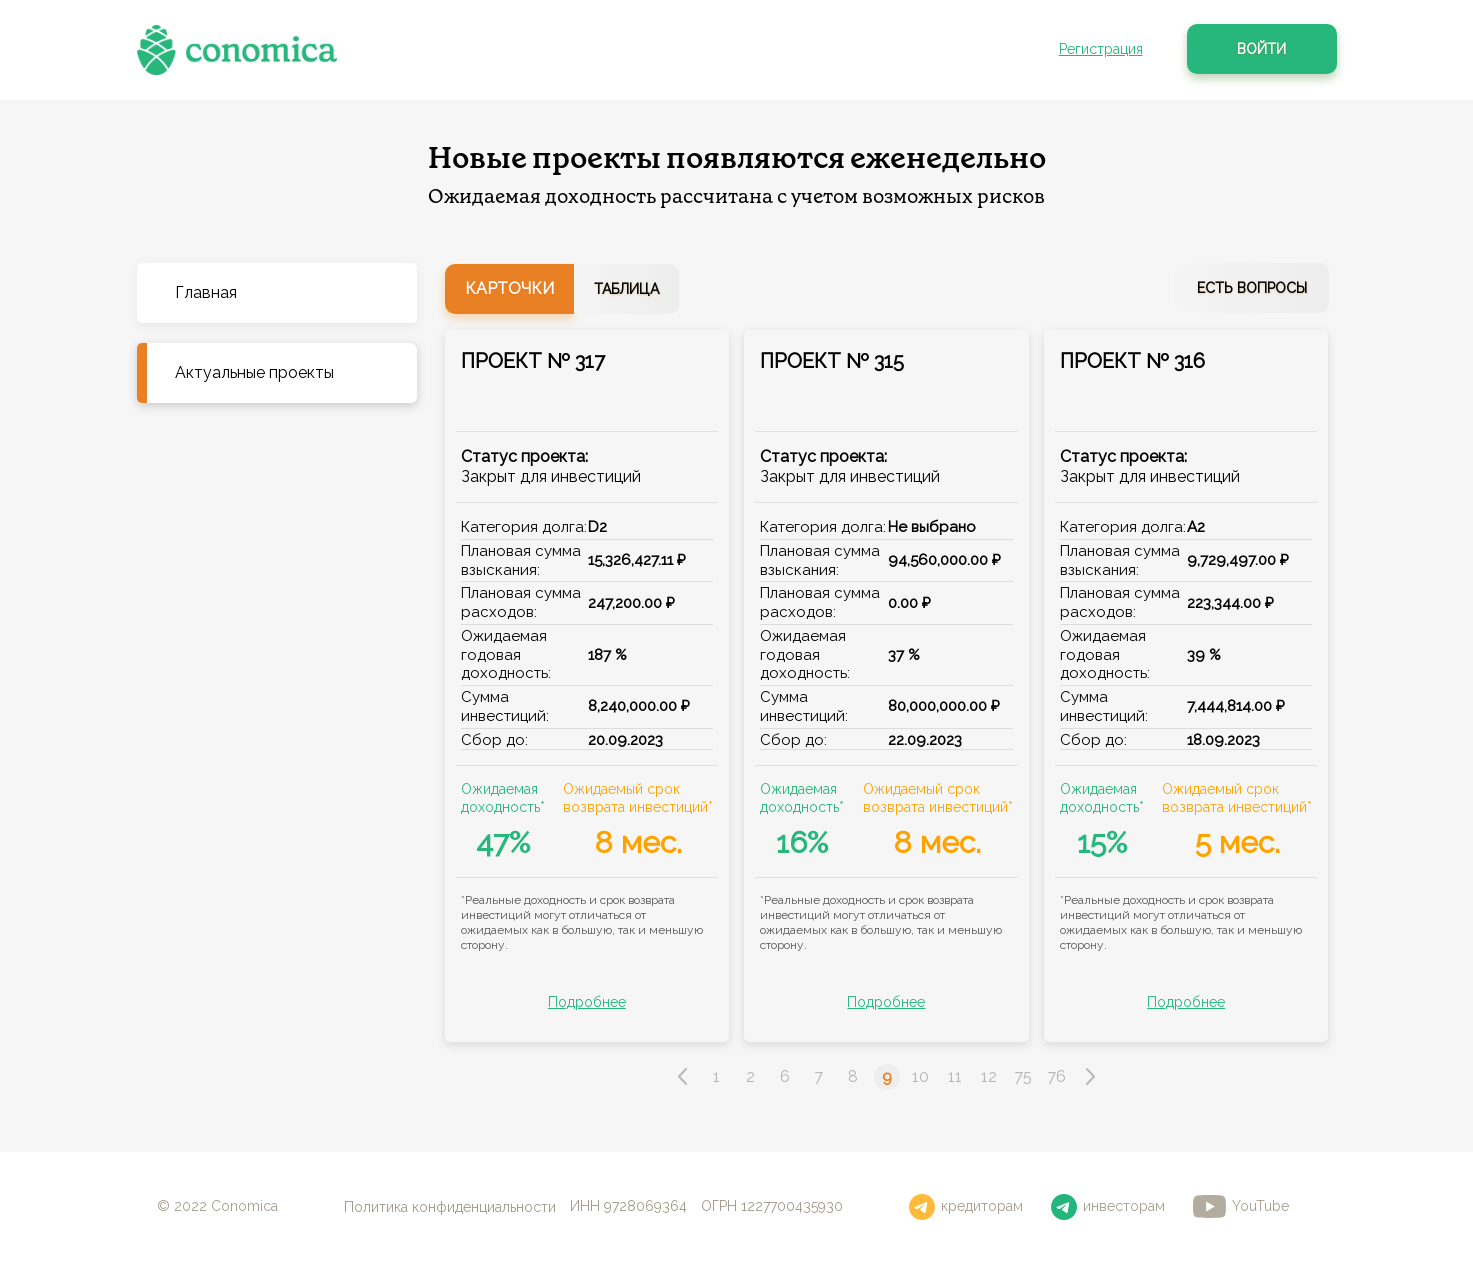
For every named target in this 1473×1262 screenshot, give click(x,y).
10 (920, 1076)
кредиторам (966, 1207)
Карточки (509, 288)
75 (1023, 1076)
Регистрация (1101, 49)
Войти (1261, 49)
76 (1056, 1076)
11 (955, 1076)
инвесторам (1108, 1207)
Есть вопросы (1252, 288)
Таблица (626, 289)
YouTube (1241, 1206)
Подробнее (587, 1002)
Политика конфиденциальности (450, 1206)
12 (989, 1076)
